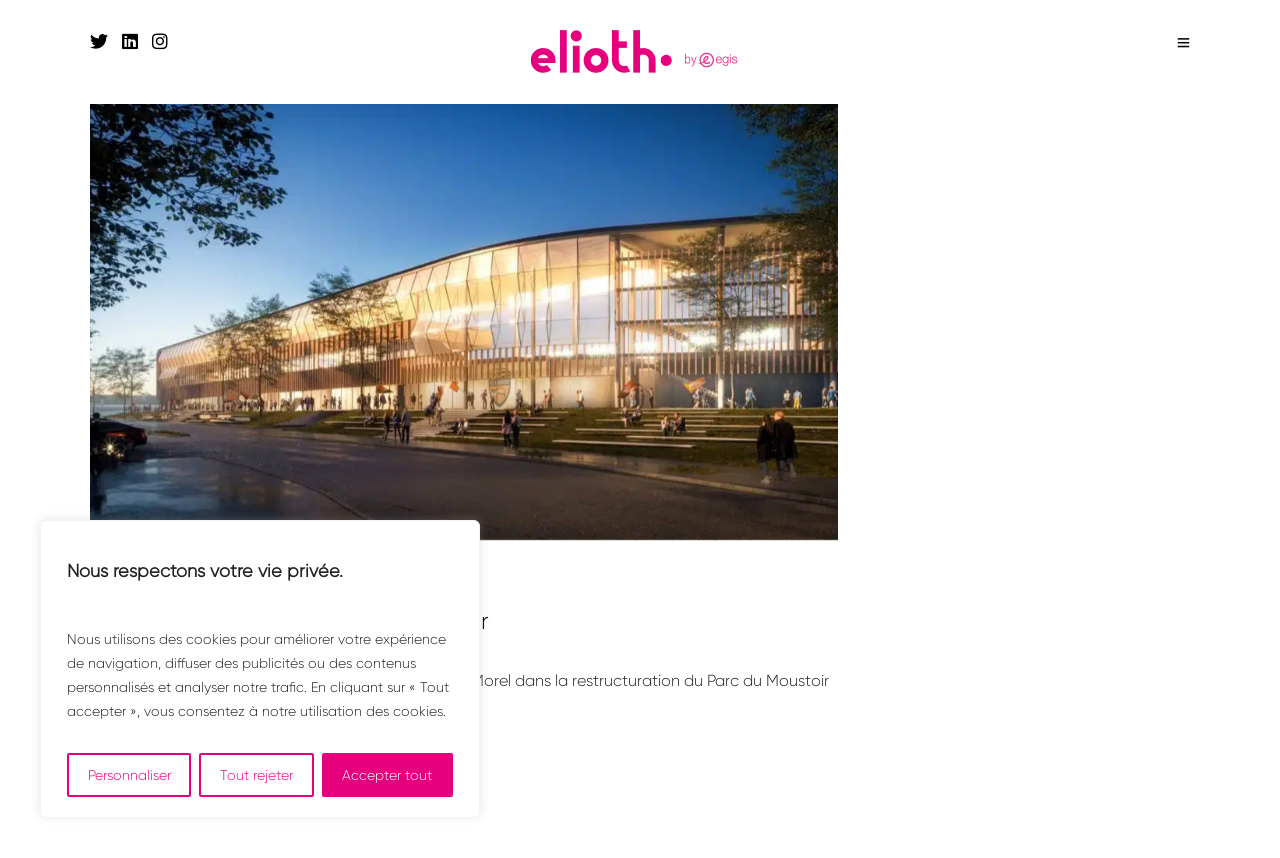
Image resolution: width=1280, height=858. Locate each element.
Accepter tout (387, 775)
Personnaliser (129, 775)
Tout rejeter (256, 775)
